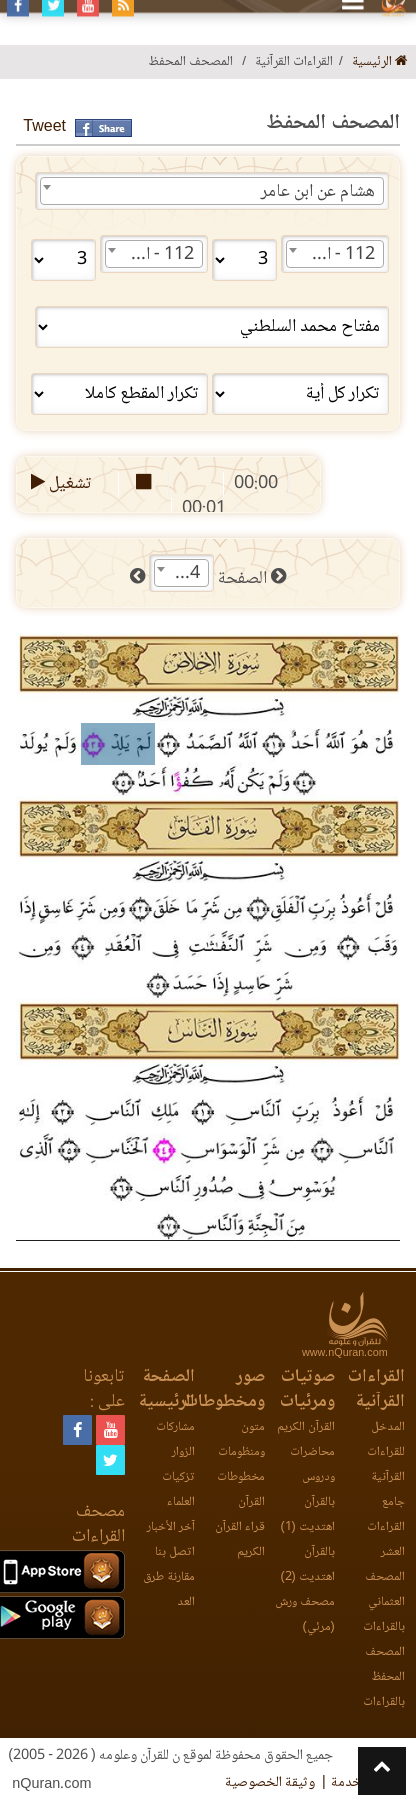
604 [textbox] (185, 574)
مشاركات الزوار (175, 1440)
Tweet (44, 127)
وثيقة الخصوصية (270, 1783)
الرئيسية (380, 62)
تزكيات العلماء (178, 1490)
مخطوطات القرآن (241, 1490)
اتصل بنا (175, 1552)
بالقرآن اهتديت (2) (307, 1565)
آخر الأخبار (171, 1527)
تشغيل (59, 484)
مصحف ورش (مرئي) (305, 1615)
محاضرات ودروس (312, 1465)
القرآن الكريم (306, 1427)
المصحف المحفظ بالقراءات (384, 1677)
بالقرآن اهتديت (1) (307, 1515)
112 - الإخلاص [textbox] (331, 255)
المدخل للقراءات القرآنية (386, 1452)
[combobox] (212, 191)
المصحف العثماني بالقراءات (384, 1602)
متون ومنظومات (241, 1440)
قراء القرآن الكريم (240, 1540)
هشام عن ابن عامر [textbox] (318, 192)
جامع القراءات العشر (386, 1527)
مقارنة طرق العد (169, 1590)
